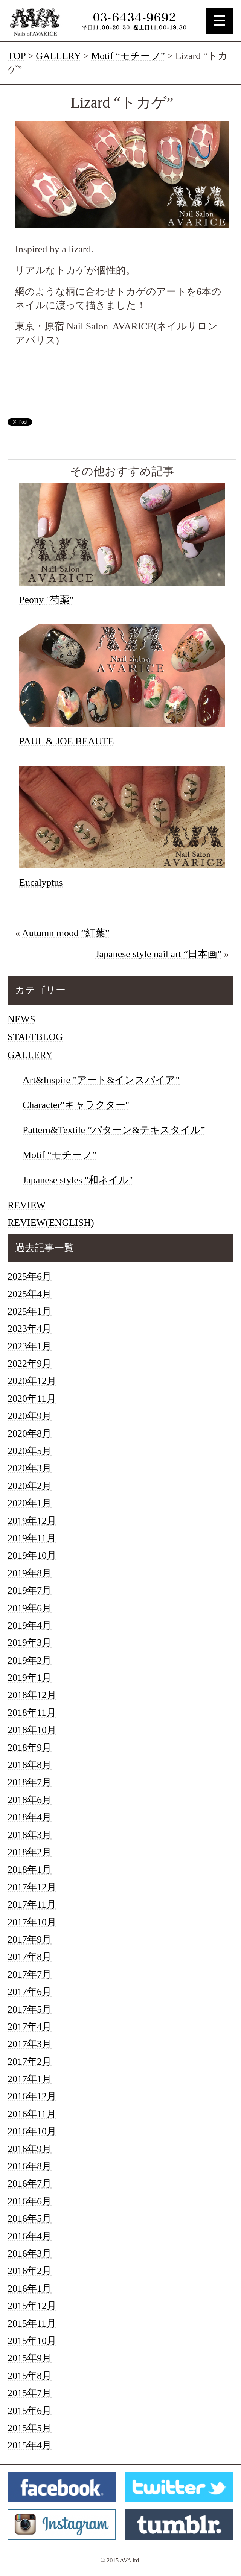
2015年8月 (30, 2375)
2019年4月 (30, 1625)
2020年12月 (32, 1380)
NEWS (21, 1019)
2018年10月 (32, 1729)
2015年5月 (30, 2428)
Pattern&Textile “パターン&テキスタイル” (114, 1130)
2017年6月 (30, 1991)
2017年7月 (30, 1974)
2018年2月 (30, 1852)
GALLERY (58, 55)
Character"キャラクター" (76, 1104)
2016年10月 (32, 2131)
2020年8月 (30, 1433)
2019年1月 (30, 1677)
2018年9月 (30, 1747)
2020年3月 (30, 1468)
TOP (17, 55)
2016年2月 (30, 2270)
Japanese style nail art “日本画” (159, 954)
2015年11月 (32, 2323)
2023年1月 (30, 1346)
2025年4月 (30, 1294)
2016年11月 (32, 2113)
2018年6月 (30, 1799)
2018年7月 (30, 1782)
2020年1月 (30, 1503)
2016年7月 (30, 2183)
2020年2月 (30, 1485)
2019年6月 (30, 1608)
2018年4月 (30, 1817)
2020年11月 (32, 1398)
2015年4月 (30, 2445)
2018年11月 (32, 1712)
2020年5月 (30, 1450)
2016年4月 (30, 2236)
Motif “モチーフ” (128, 55)
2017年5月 (30, 2009)
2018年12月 (32, 1695)
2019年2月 (30, 1660)
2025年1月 (30, 1311)
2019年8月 (30, 1573)
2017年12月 (32, 1887)
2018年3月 (30, 1834)
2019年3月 (30, 1642)
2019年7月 (30, 1590)
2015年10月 (32, 2340)
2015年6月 (30, 2410)
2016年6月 (30, 2201)
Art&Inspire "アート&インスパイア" (101, 1080)
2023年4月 (30, 1328)
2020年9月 (30, 1415)
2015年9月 (30, 2358)
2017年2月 (30, 2061)
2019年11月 (32, 1538)
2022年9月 (30, 1363)
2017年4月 (30, 2026)
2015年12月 (32, 2305)
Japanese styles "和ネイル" (78, 1180)
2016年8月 (30, 2166)
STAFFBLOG (35, 1036)
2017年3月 (30, 2044)
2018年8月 (30, 1764)
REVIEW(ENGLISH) (51, 1222)
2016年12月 (32, 2096)
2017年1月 (30, 2079)
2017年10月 (32, 1922)
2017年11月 (32, 1904)
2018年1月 (30, 1869)
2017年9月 (30, 1939)
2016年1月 (30, 2288)
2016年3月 (30, 2253)
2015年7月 (30, 2393)
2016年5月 (30, 2218)
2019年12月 (32, 1520)
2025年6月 (30, 1276)
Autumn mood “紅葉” (66, 932)
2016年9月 (30, 2148)
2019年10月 (32, 1555)
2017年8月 (30, 1956)
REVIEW (27, 1205)
